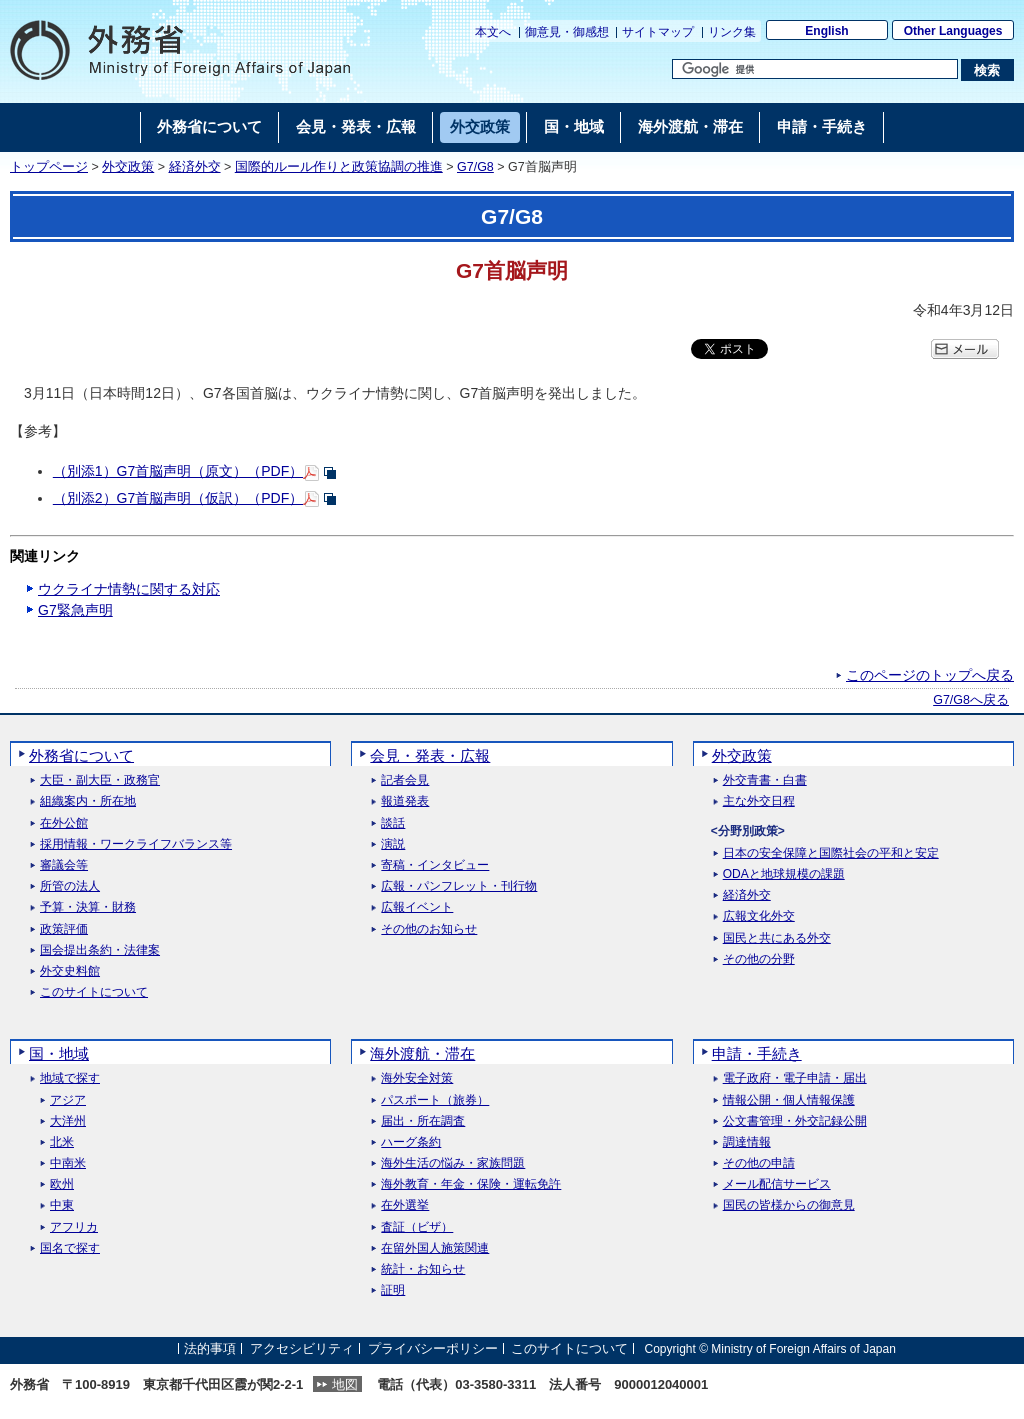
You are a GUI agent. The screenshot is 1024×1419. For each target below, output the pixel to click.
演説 (393, 844)
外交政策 (128, 167)
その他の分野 (759, 959)
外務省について (81, 755)
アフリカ (74, 1227)
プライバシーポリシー (433, 1348)
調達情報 (747, 1142)
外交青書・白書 (765, 780)
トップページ (49, 167)
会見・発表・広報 (430, 755)
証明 (393, 1290)
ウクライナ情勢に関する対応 (129, 589)
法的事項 (210, 1348)
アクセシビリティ (302, 1348)
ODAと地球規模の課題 (784, 874)
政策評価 (64, 929)
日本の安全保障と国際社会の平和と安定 (831, 853)
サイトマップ (658, 32)
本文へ (493, 32)
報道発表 (405, 801)
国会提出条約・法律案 (100, 950)
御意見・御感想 (567, 32)
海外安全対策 (417, 1078)
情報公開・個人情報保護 (789, 1100)
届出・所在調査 (423, 1121)
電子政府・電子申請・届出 (795, 1078)
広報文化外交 (759, 916)
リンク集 (732, 32)
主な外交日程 (759, 801)
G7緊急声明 (75, 610)
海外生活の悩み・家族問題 (453, 1163)
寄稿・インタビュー (435, 865)
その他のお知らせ (429, 929)
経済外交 (195, 167)
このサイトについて (94, 992)
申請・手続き (757, 1053)
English (826, 31)
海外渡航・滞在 (422, 1053)
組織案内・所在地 (88, 801)
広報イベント (417, 907)
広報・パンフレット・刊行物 (459, 886)
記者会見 (405, 780)
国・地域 (59, 1053)
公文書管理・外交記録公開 (795, 1121)
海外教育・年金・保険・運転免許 (471, 1184)
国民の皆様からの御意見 (789, 1205)
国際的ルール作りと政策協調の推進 (339, 167)
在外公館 (64, 823)
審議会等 (64, 865)
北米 (62, 1142)
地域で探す (70, 1078)
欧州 (62, 1184)
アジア (68, 1100)
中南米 (68, 1163)
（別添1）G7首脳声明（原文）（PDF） (178, 471)
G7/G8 (475, 167)
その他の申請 (759, 1163)
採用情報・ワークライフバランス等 (136, 844)
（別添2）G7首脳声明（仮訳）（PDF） (178, 498)
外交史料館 (70, 971)
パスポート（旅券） (435, 1100)
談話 (393, 823)
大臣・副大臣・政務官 (100, 780)
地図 (345, 1384)
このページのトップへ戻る (930, 675)
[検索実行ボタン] (987, 70)
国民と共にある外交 (777, 938)
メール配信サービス (777, 1184)
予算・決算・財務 (88, 907)
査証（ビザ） (417, 1227)
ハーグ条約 (411, 1142)
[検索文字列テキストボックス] (815, 69)
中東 (62, 1205)
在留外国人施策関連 (435, 1248)
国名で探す (70, 1248)
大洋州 (68, 1121)
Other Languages (953, 31)
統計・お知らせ (423, 1269)
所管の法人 (70, 886)
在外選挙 (405, 1205)
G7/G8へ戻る (971, 700)
